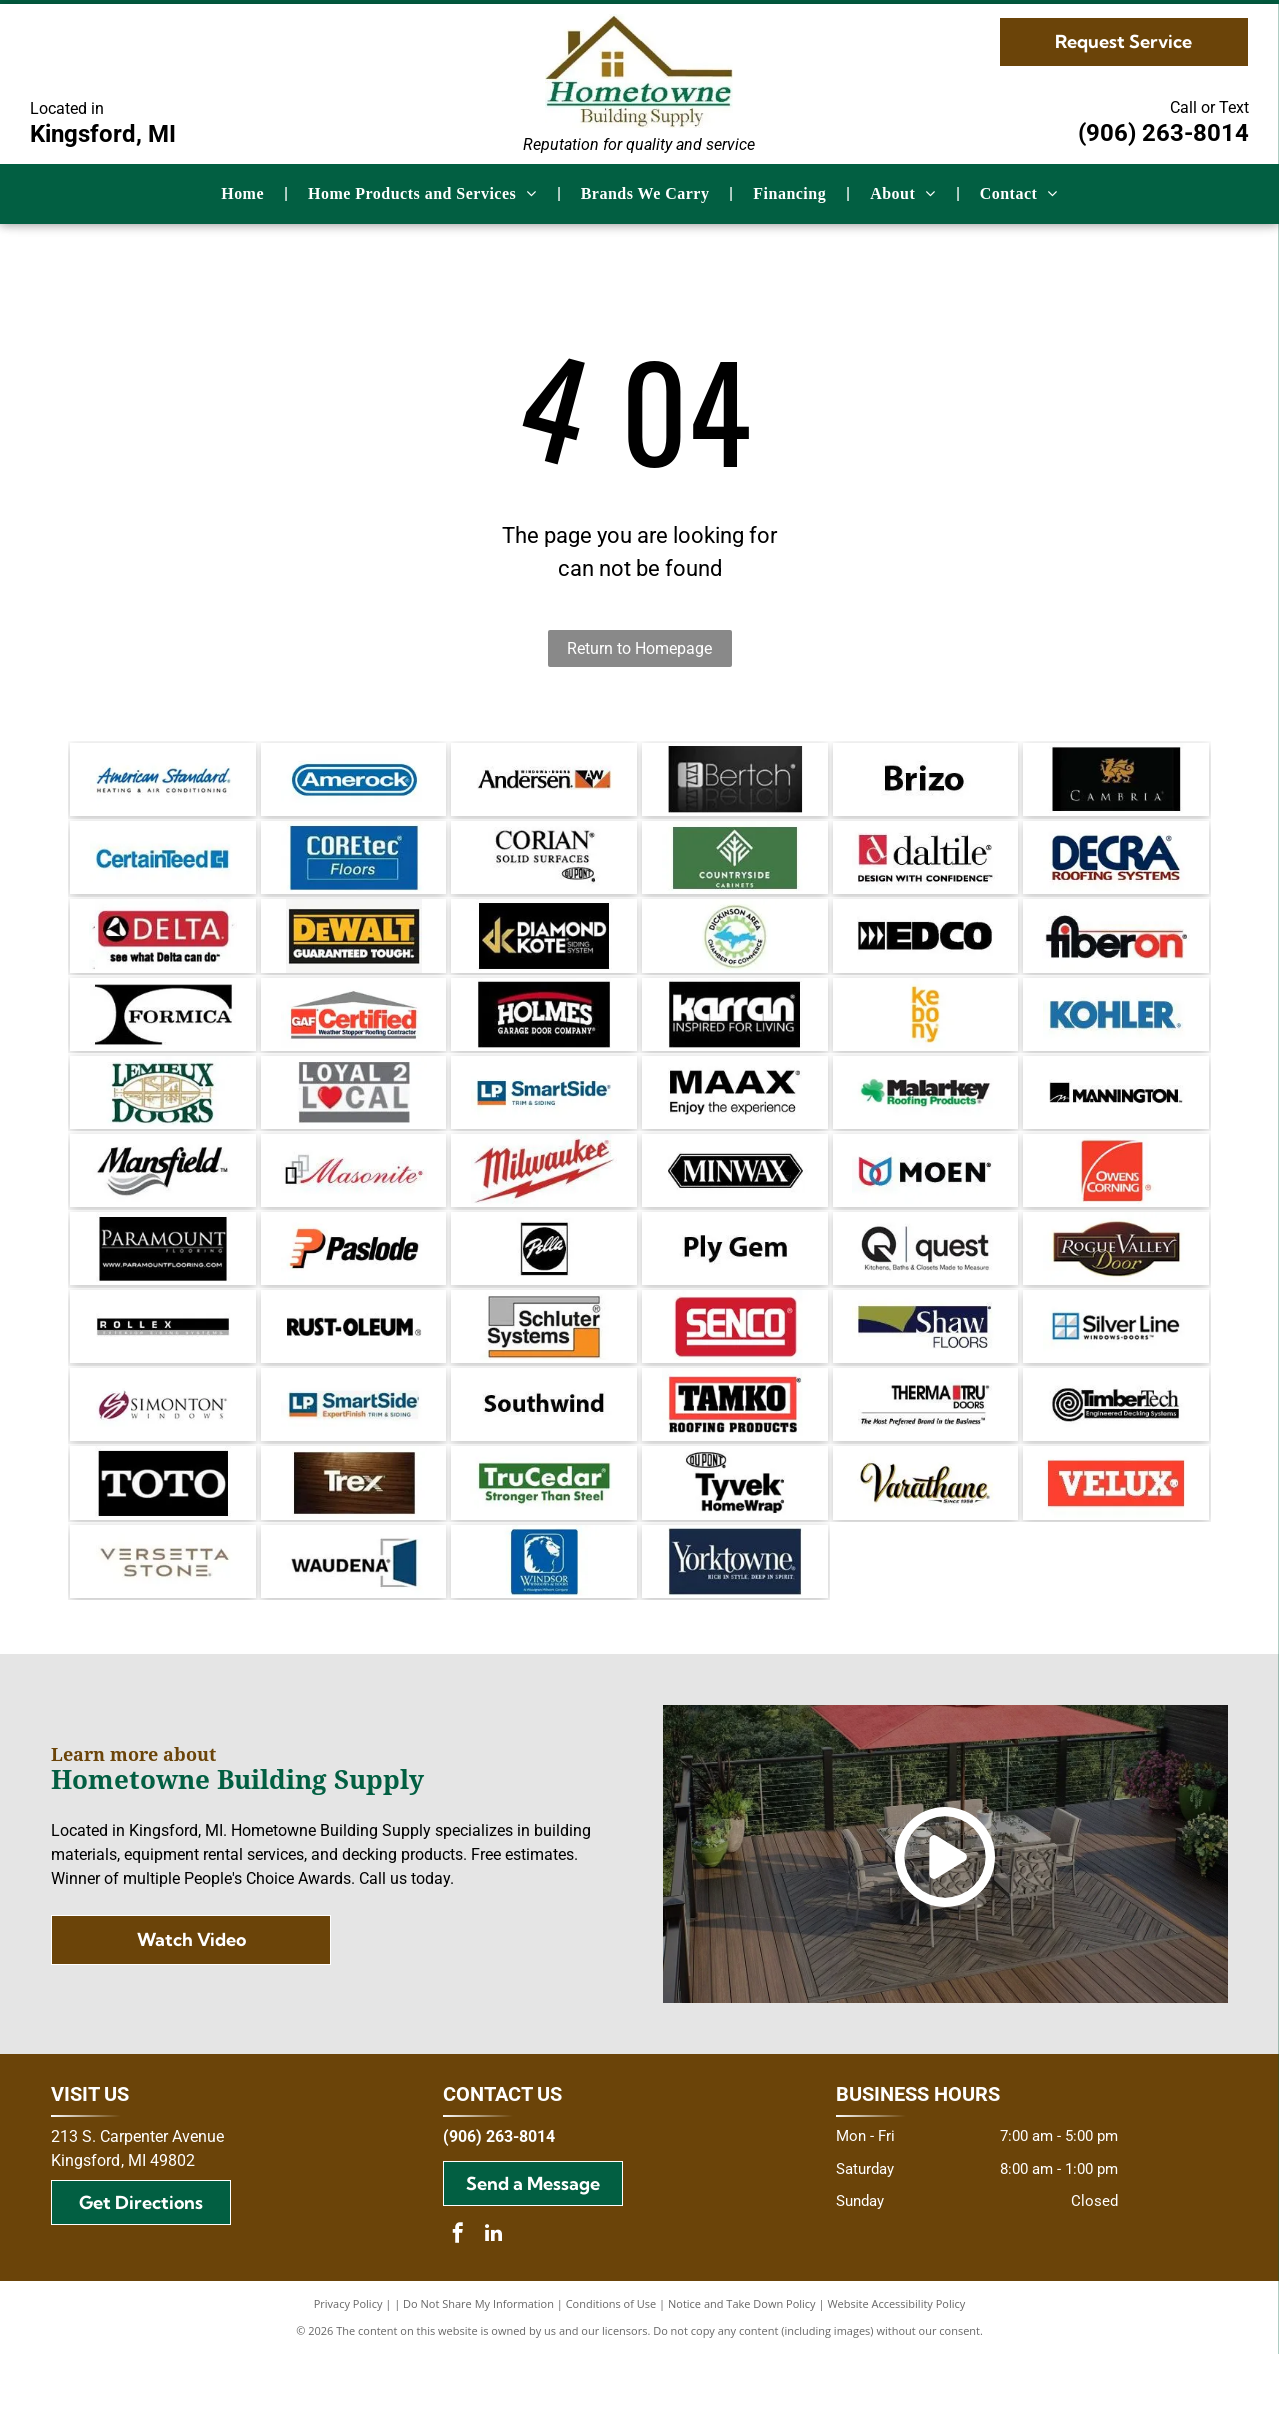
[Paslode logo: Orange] (354, 1293)
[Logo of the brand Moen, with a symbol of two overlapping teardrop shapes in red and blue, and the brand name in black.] (926, 1208)
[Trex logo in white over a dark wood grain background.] (354, 1548)
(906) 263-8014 (1163, 133)
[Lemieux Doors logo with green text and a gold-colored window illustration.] (163, 1123)
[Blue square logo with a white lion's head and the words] (544, 1633)
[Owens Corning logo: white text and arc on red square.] (1116, 1208)
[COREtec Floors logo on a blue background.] (354, 868)
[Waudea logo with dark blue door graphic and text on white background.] (354, 1633)
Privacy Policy (348, 2379)
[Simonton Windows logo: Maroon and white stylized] (163, 1463)
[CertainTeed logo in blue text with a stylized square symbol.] (163, 868)
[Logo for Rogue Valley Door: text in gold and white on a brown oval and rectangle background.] (1116, 1293)
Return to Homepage (639, 648)
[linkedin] (493, 2311)
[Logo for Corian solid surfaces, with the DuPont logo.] (544, 868)
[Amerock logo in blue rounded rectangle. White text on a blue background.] (354, 783)
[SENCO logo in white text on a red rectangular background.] (735, 1378)
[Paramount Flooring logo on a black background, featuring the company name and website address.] (163, 1293)
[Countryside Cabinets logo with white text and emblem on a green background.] (735, 868)
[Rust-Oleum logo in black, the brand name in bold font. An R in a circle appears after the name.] (354, 1378)
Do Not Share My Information (478, 2379)
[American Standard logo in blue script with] (163, 783)
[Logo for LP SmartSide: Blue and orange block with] (354, 1463)
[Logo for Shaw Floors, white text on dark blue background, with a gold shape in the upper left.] (926, 1378)
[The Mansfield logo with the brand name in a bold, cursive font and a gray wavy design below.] (163, 1208)
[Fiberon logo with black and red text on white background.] (1116, 953)
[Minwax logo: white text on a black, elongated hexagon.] (735, 1208)
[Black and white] (163, 1038)
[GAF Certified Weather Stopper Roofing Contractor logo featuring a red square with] (354, 1038)
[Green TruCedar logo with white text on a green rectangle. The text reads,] (544, 1548)
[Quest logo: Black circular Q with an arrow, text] (926, 1293)
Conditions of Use (611, 2379)
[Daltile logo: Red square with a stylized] (926, 868)
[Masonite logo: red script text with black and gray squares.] (354, 1208)
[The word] (926, 783)
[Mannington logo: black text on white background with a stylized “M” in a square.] (1116, 1123)
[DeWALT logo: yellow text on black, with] (354, 953)
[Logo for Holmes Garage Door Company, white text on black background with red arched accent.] (544, 1038)
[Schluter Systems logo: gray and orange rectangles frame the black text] (544, 1378)
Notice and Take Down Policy (742, 2379)
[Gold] (544, 953)
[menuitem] (244, 194)
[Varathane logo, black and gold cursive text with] (926, 1548)
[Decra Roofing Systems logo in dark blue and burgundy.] (1116, 868)
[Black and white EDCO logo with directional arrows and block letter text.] (926, 953)
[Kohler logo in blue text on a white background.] (1116, 1038)
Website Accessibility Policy (896, 2379)
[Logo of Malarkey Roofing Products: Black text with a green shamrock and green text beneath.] (926, 1123)
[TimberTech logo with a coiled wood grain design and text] (1116, 1463)
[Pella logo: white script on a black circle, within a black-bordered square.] (544, 1293)
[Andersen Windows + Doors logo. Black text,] (544, 783)
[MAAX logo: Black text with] (735, 1123)
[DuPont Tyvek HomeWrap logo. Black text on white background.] (735, 1548)
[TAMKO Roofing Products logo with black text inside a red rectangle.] (735, 1463)
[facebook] (458, 2311)
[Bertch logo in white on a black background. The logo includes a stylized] (735, 783)
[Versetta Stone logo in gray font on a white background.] (163, 1633)
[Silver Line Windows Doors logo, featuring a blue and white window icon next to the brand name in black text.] (1116, 1378)
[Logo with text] (354, 1123)
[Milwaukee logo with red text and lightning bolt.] (544, 1208)
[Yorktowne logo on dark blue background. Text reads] (735, 1633)
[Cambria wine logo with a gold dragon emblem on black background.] (1116, 783)
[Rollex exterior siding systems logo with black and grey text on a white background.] (163, 1378)
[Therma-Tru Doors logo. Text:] (926, 1463)
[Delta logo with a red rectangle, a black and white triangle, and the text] (163, 953)
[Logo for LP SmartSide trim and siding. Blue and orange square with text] (544, 1123)
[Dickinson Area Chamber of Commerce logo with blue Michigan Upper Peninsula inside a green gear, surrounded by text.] (735, 953)
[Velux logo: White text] (1116, 1548)
